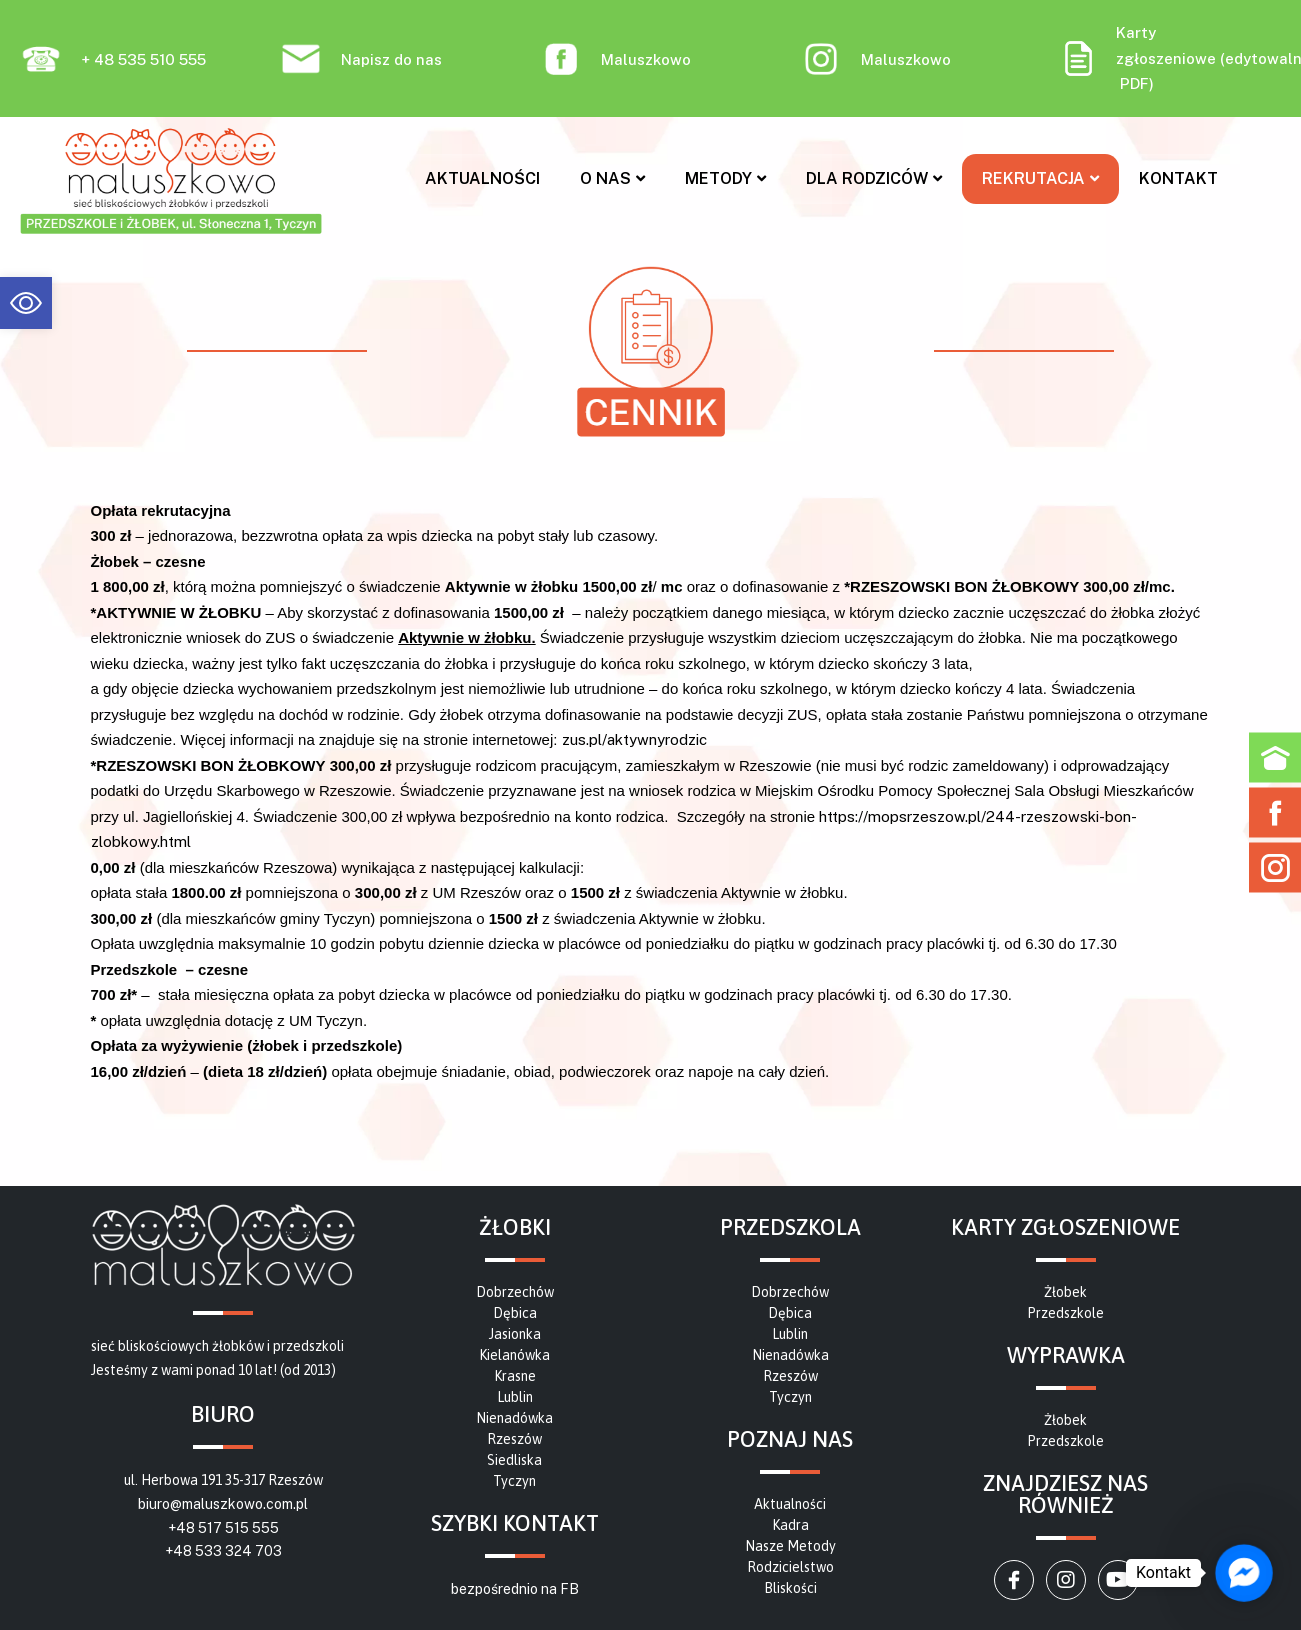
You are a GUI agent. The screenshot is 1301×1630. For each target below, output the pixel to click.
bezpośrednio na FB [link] (515, 1589)
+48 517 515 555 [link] (223, 1528)
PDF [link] (1134, 83)
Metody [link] (725, 178)
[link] (26, 303)
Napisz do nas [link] (391, 59)
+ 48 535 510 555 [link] (143, 59)
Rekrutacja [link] (1040, 178)
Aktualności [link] (482, 178)
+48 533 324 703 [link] (223, 1551)
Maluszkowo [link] (646, 59)
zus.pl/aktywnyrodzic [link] (634, 739)
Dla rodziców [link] (874, 178)
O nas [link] (612, 178)
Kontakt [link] (1178, 178)
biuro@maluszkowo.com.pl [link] (223, 1504)
